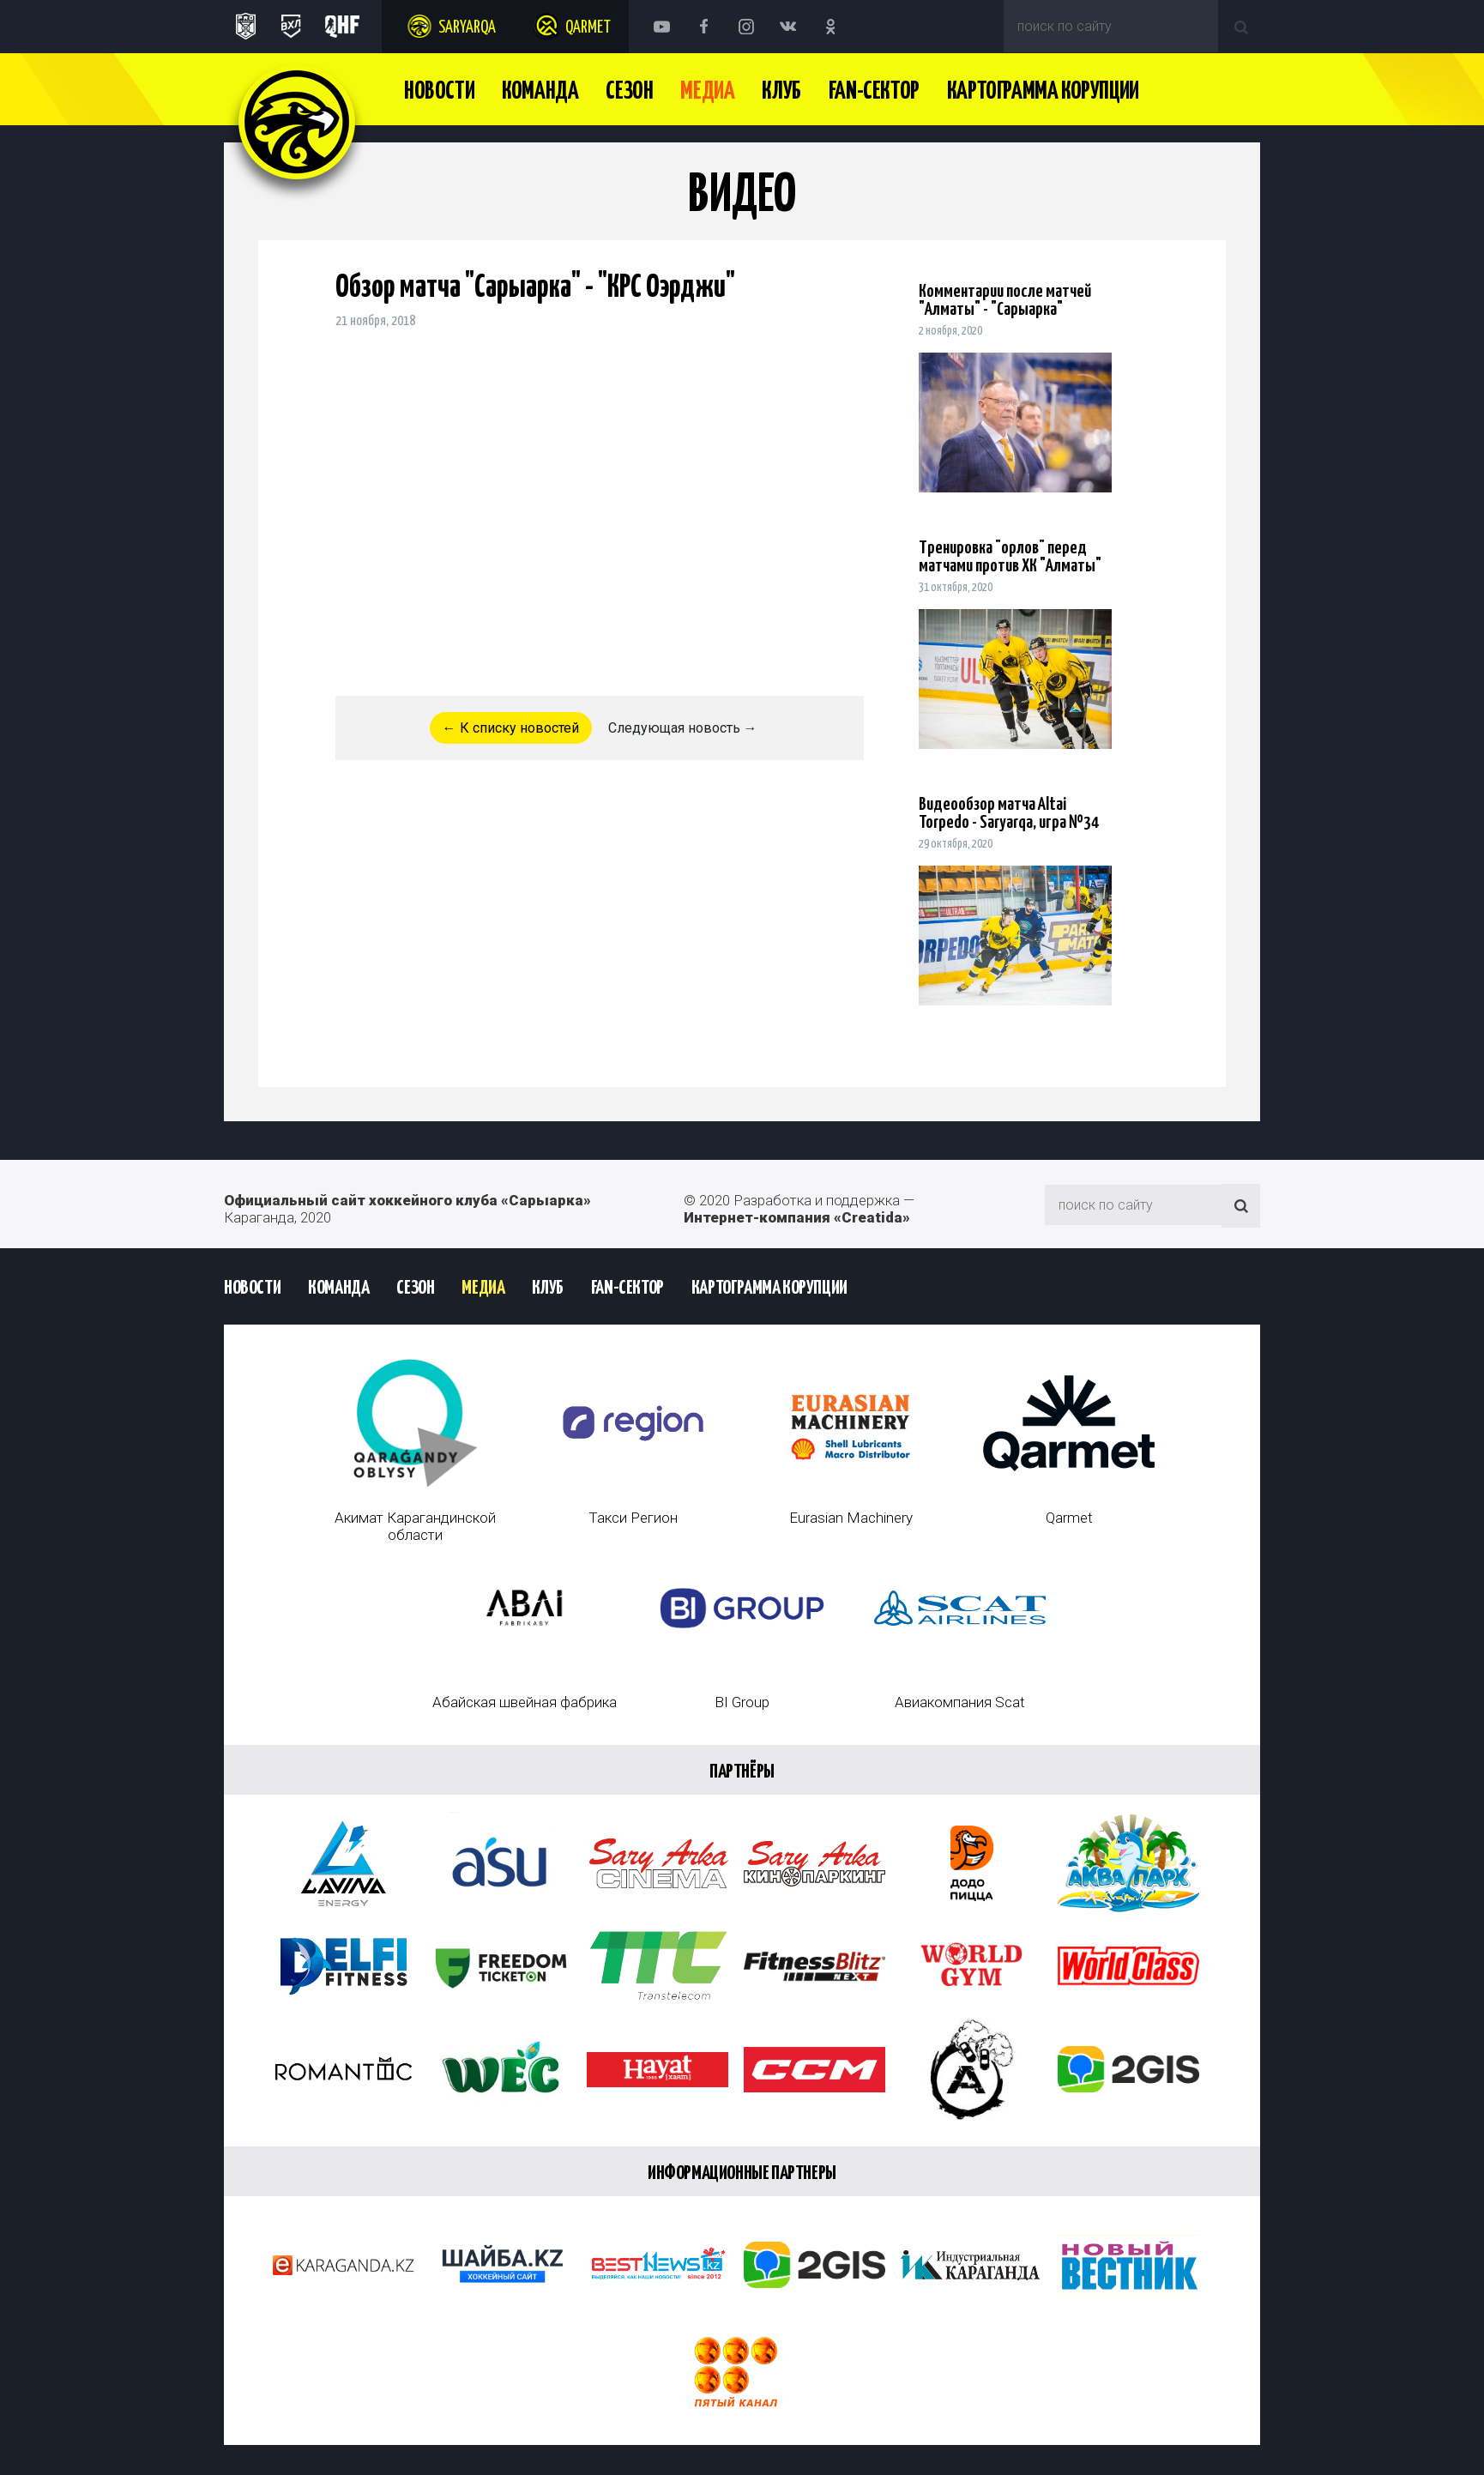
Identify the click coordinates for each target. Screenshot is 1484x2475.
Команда (540, 92)
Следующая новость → (682, 728)
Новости (439, 92)
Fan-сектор (874, 92)
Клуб (781, 92)
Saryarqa (467, 28)
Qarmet (588, 28)
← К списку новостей (511, 728)
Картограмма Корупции (1043, 92)
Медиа (707, 92)
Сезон (629, 92)
